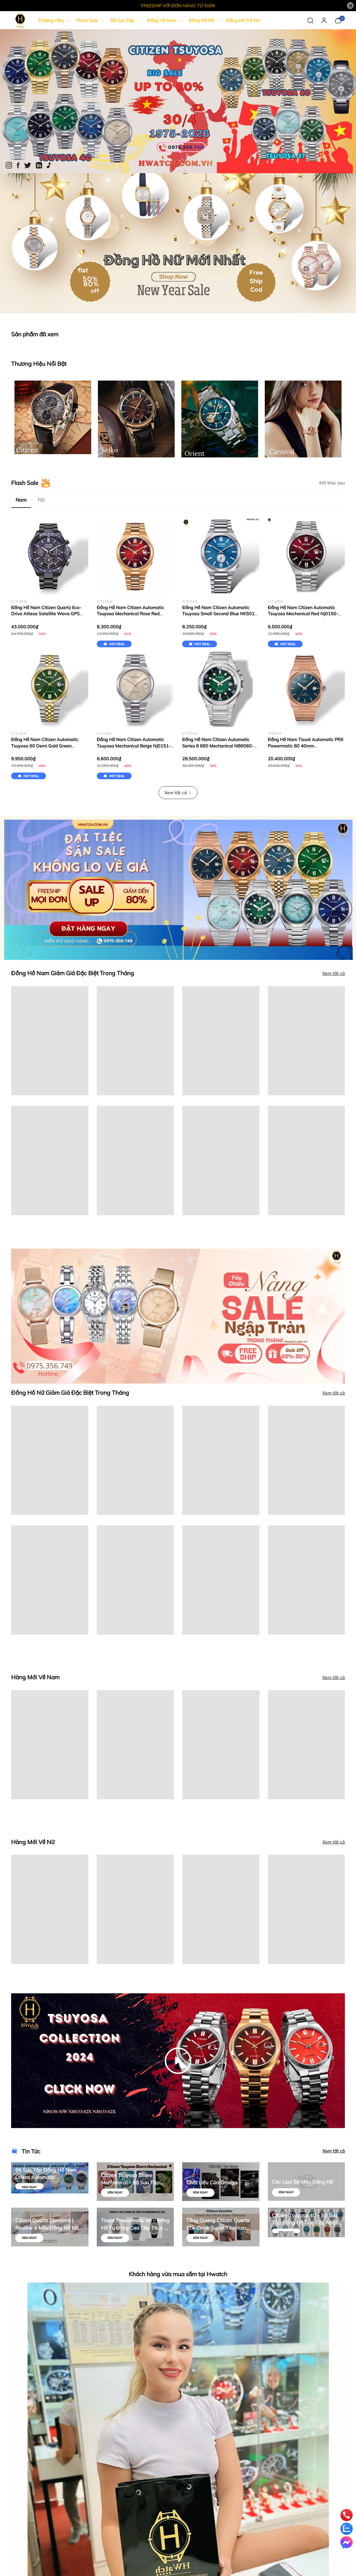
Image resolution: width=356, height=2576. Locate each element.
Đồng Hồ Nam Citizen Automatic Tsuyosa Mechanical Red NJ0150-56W (303, 614)
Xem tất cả (177, 792)
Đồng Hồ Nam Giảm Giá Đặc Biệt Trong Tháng (72, 973)
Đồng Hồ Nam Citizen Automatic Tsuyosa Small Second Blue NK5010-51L (220, 614)
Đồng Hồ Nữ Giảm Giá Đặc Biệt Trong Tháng (70, 1393)
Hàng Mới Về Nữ (33, 1842)
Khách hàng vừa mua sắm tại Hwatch (178, 2274)
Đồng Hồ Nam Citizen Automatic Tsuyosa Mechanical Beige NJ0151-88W (134, 746)
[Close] (350, 5)
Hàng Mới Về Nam (35, 1677)
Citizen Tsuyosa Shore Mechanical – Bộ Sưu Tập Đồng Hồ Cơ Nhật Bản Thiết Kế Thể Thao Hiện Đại (133, 2179)
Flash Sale (24, 482)
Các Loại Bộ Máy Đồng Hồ (302, 2182)
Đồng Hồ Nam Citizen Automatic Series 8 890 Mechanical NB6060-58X (218, 746)
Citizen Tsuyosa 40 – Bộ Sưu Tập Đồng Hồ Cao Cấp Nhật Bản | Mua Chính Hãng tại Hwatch (304, 2219)
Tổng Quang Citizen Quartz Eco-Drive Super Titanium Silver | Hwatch (217, 2224)
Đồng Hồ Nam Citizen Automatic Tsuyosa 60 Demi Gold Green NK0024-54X (44, 746)
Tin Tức (31, 2151)
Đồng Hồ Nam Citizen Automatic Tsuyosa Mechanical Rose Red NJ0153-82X (130, 614)
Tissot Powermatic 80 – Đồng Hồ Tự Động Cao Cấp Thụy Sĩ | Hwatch (135, 2224)
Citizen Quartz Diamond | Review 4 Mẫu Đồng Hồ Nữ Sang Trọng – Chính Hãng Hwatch (46, 2224)
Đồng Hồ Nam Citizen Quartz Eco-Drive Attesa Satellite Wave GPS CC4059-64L (46, 614)
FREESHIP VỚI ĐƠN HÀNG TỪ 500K (178, 5)
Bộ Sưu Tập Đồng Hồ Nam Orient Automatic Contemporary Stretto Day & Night (48, 2174)
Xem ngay (29, 2187)
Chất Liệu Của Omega (212, 2182)
